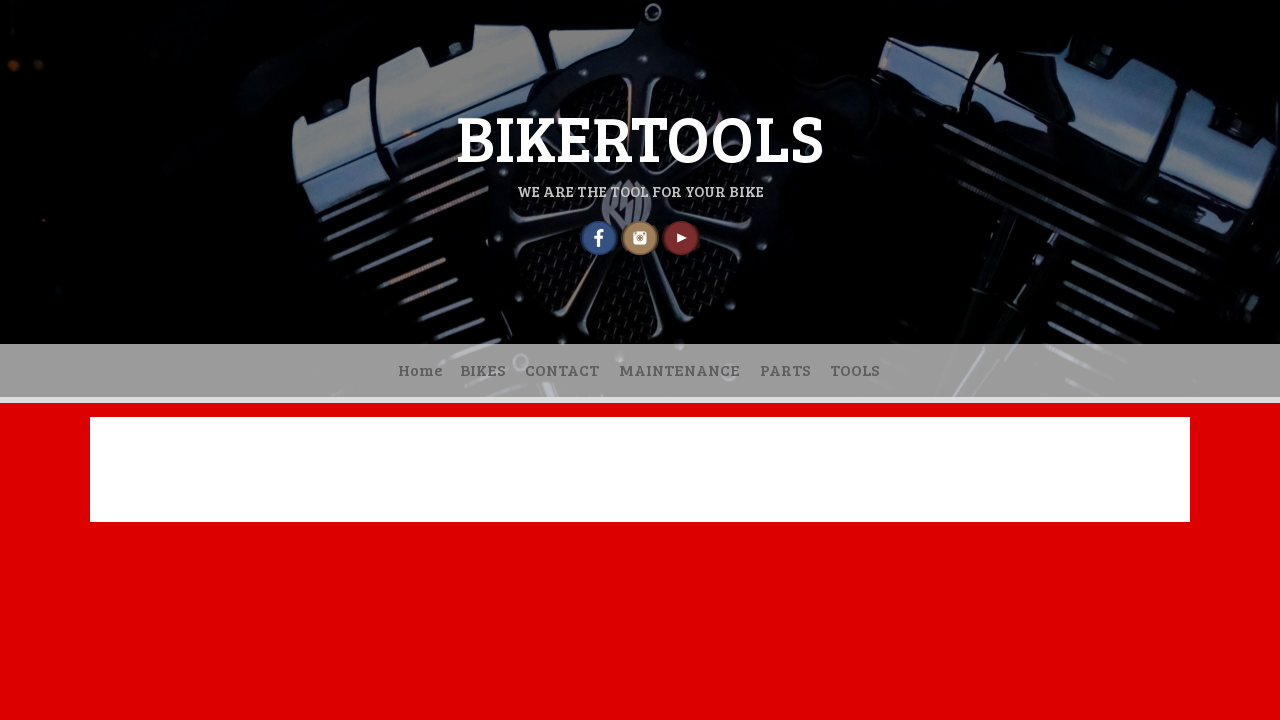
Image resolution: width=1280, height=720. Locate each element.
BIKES (482, 369)
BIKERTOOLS (640, 136)
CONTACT (562, 369)
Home (420, 369)
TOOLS (854, 369)
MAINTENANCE (679, 369)
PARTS (785, 369)
